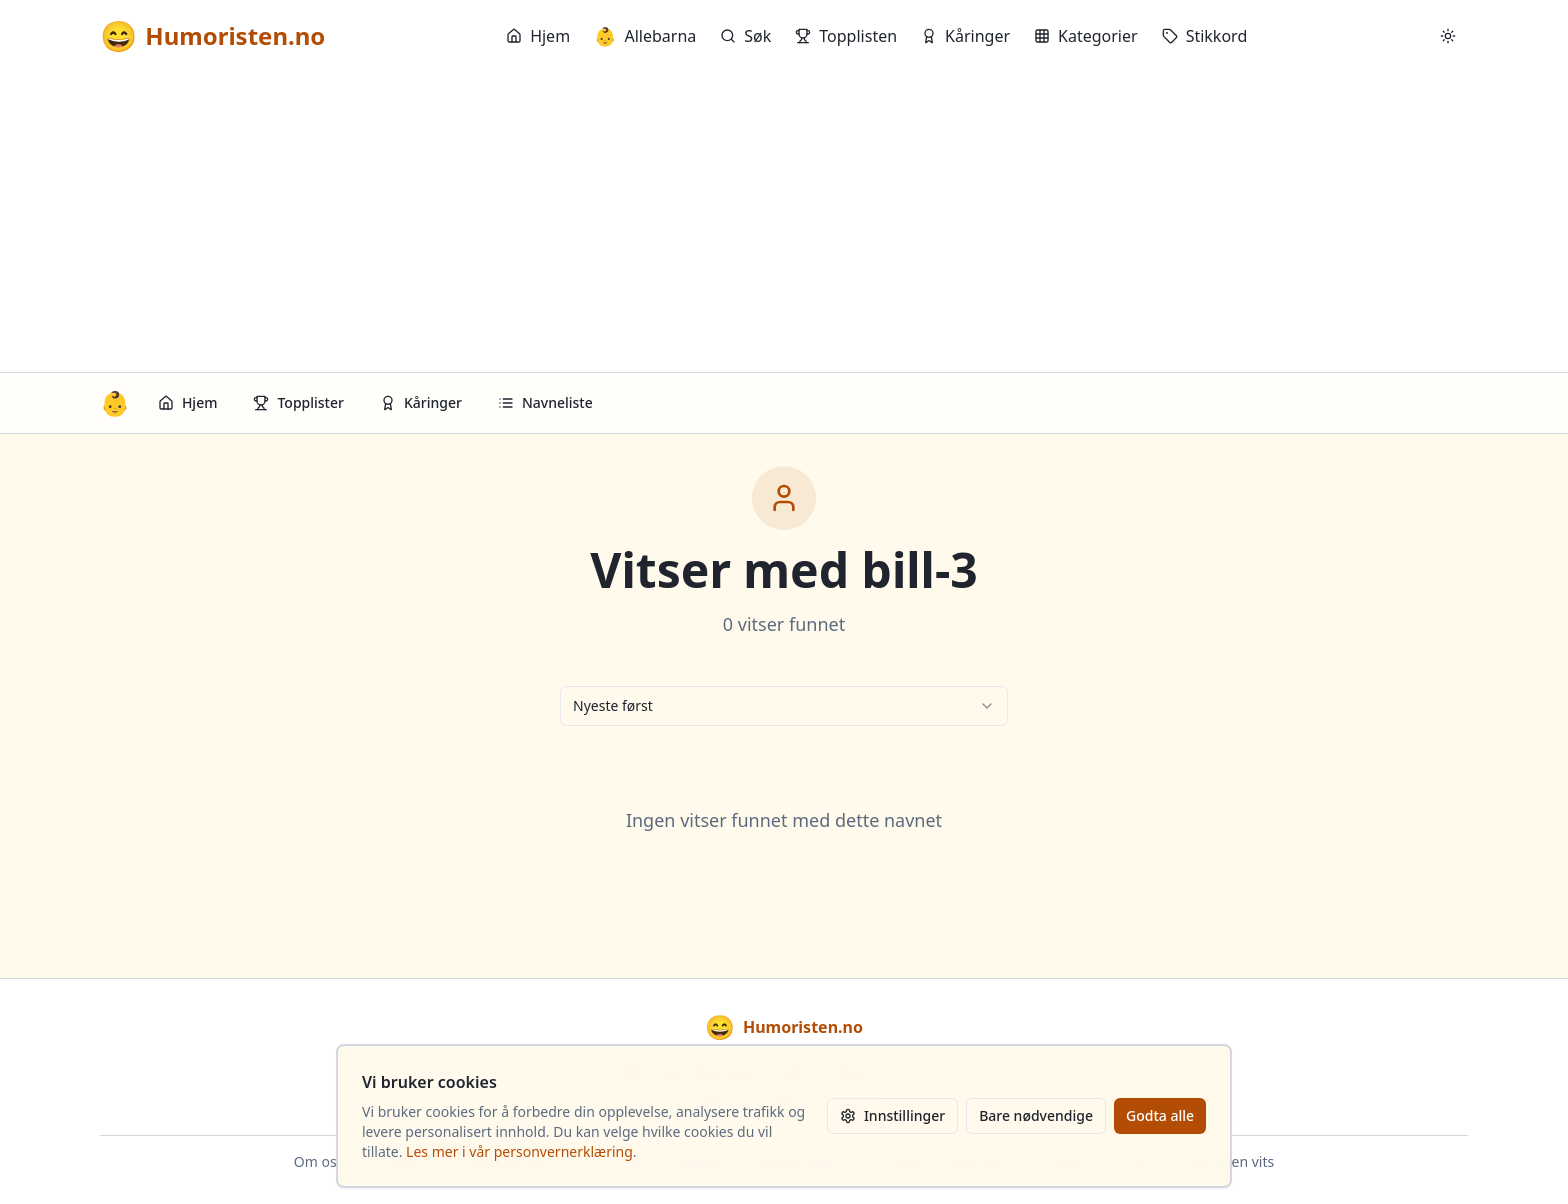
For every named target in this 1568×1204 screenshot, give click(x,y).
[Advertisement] (784, 222)
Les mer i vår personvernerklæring (519, 1151)
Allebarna (645, 36)
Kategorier (1086, 36)
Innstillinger (892, 1115)
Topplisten (846, 36)
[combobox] (784, 706)
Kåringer (965, 36)
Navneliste (545, 402)
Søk (745, 36)
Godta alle (1160, 1115)
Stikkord (1205, 36)
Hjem (538, 36)
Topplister (298, 402)
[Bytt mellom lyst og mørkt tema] (1448, 36)
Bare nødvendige (1036, 1115)
